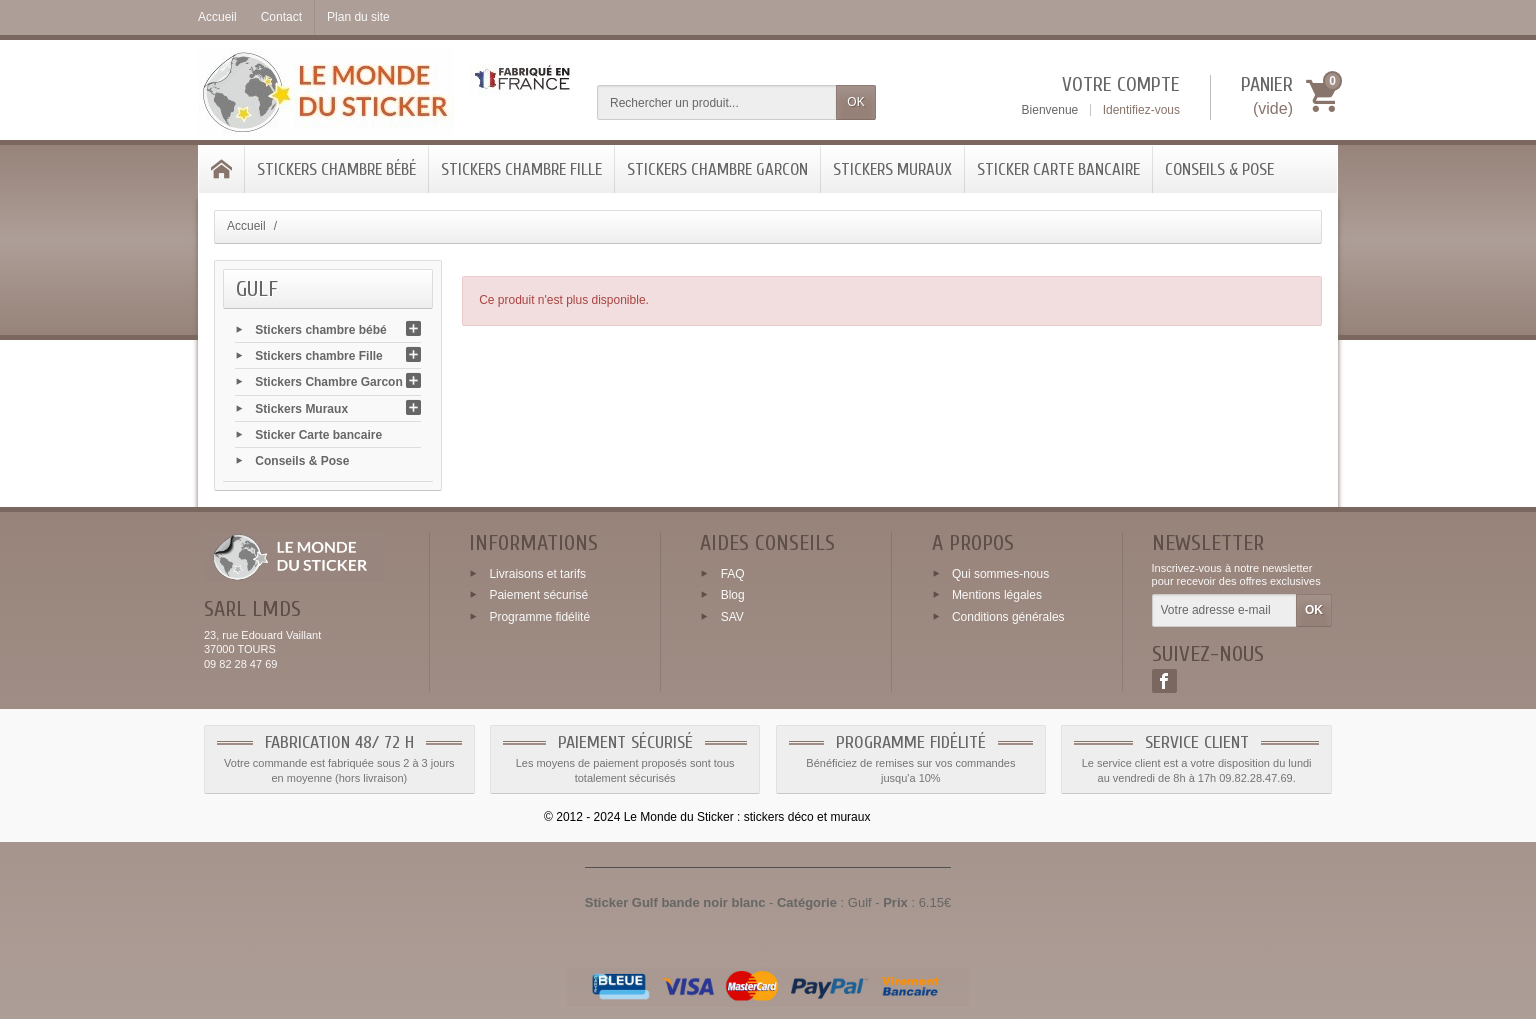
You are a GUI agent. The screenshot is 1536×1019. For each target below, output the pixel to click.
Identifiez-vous (1141, 110)
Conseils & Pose (1219, 169)
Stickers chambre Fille (521, 169)
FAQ (733, 573)
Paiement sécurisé (538, 595)
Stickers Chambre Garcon (717, 169)
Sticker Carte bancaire (1058, 169)
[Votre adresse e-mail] (1224, 611)
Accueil (246, 226)
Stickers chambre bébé (336, 169)
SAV (732, 617)
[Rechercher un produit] (717, 102)
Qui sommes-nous (1000, 573)
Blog (733, 595)
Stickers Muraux (892, 169)
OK (855, 102)
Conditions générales (1008, 617)
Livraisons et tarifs (537, 573)
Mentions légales (997, 595)
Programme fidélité (539, 617)
